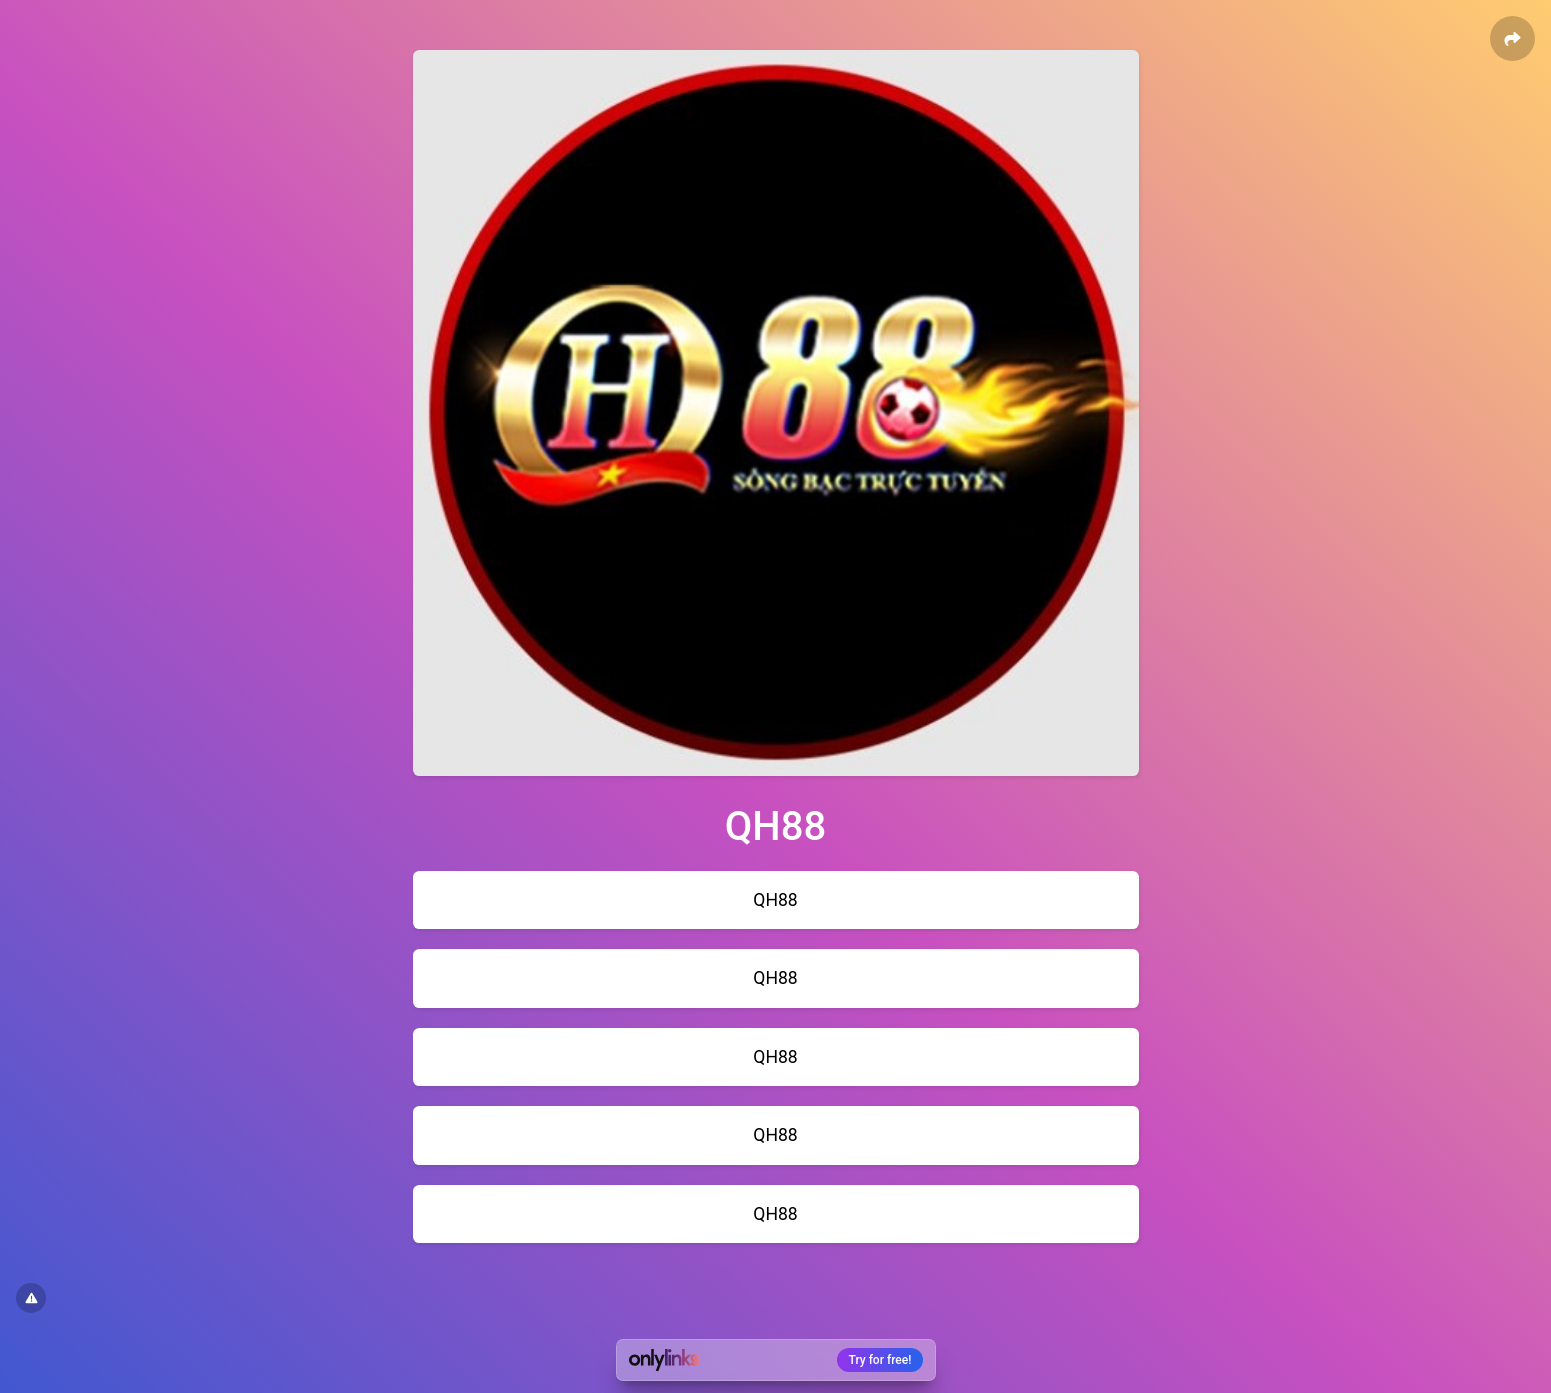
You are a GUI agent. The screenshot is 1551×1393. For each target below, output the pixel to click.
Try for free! (880, 1360)
